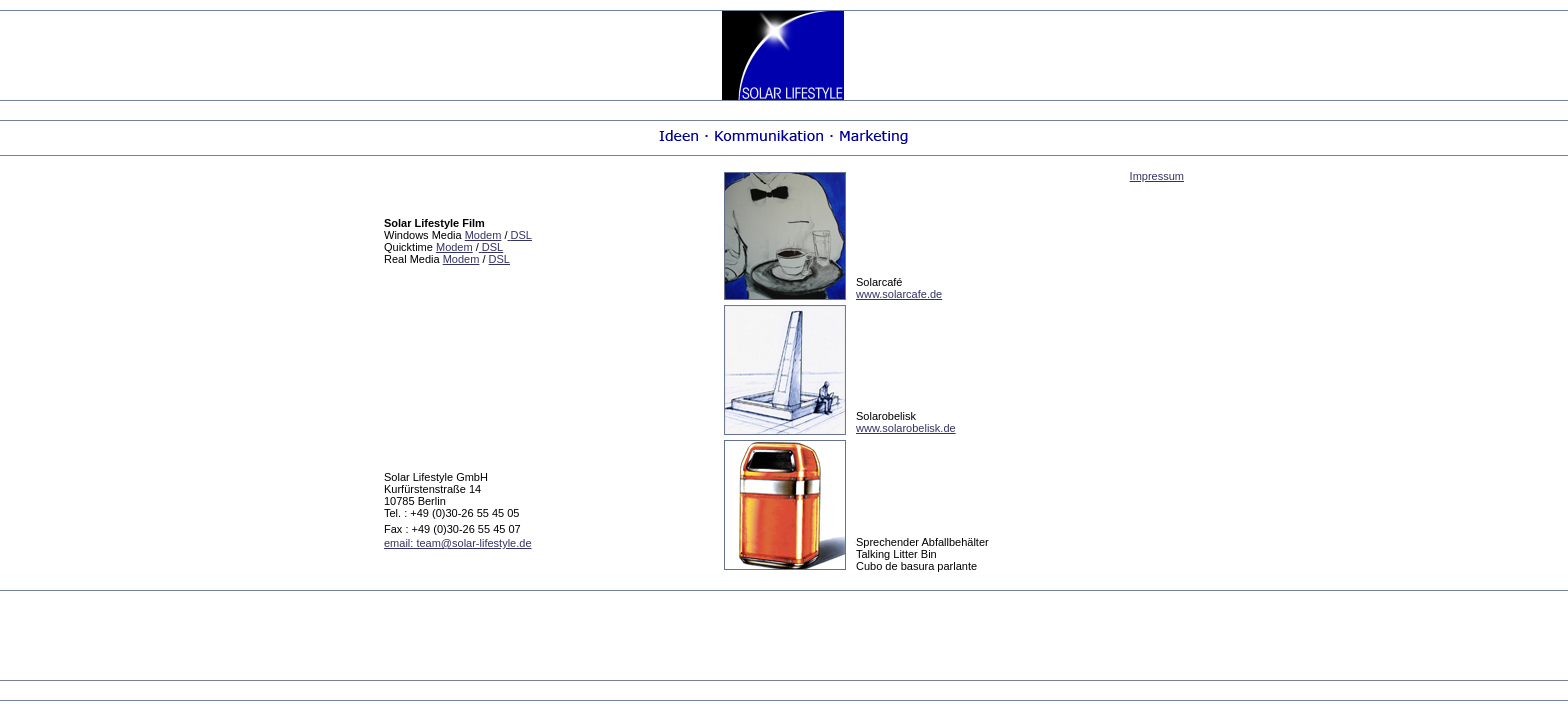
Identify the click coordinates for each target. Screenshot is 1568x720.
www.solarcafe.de (899, 294)
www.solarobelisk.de (906, 428)
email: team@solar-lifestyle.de (458, 543)
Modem (483, 235)
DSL (499, 259)
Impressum (1157, 176)
